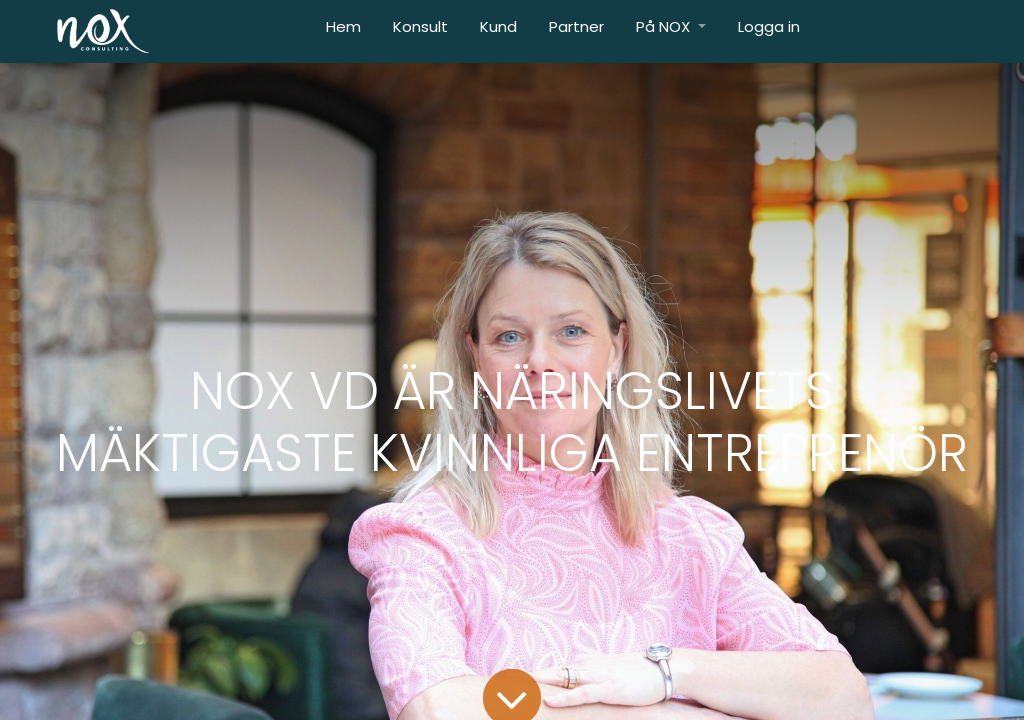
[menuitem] (343, 31)
